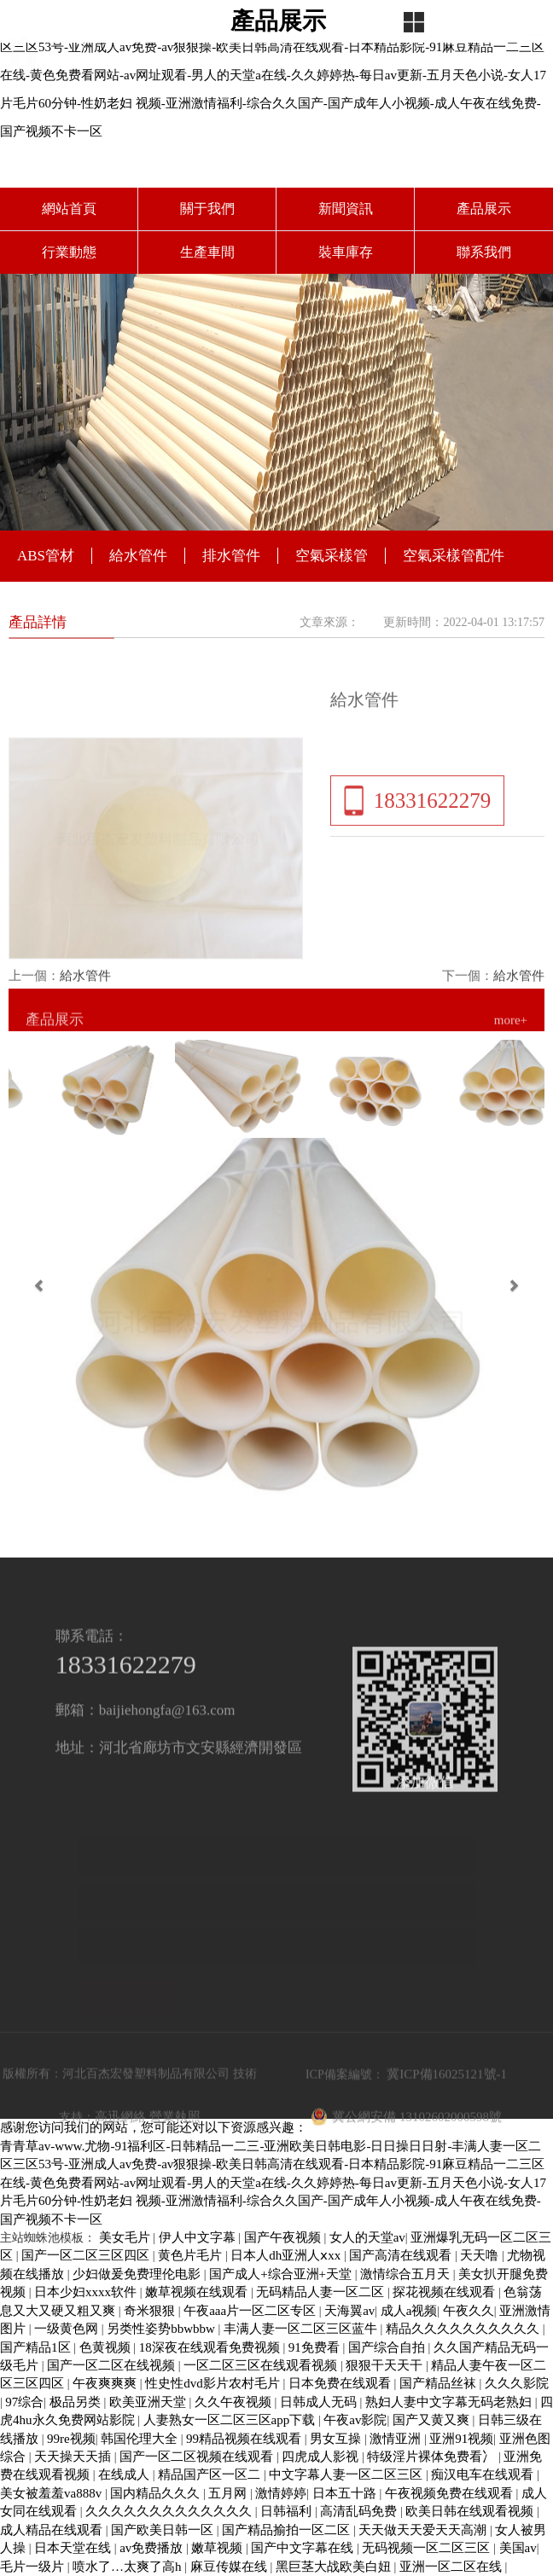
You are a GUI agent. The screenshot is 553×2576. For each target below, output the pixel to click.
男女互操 (337, 2438)
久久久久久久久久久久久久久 (170, 2511)
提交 (127, 1986)
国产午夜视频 (284, 2237)
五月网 (229, 2493)
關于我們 (207, 208)
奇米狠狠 (151, 2311)
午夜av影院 (355, 2420)
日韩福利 (287, 2511)
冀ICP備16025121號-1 (447, 2112)
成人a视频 (409, 2311)
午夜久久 (468, 2311)
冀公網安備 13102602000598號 (406, 2154)
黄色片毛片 (191, 2255)
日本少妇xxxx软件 (87, 2292)
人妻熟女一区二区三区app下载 (230, 2420)
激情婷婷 (280, 2493)
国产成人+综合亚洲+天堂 (282, 2274)
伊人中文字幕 (199, 2237)
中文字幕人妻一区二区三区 (347, 2474)
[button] (41, 1288)
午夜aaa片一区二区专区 (251, 2311)
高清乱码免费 (360, 2511)
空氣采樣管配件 (453, 556)
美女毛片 (126, 2237)
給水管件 (138, 556)
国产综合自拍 (388, 2347)
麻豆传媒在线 (230, 2566)
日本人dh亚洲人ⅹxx (287, 2255)
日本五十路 (346, 2493)
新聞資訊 (345, 208)
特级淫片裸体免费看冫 (432, 2456)
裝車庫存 (345, 252)
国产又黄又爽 (433, 2420)
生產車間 (207, 252)
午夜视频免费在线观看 (450, 2493)
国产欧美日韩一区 (164, 2530)
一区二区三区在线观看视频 (262, 2365)
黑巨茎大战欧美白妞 (335, 2566)
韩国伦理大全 (141, 2438)
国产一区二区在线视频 (112, 2365)
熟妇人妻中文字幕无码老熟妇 (450, 2402)
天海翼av (349, 2311)
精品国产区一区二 (211, 2474)
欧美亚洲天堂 (149, 2402)
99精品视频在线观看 (245, 2438)
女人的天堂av (367, 2237)
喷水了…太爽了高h (128, 2566)
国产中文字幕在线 (304, 2548)
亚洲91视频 (461, 2438)
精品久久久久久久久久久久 (464, 2328)
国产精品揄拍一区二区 (287, 2530)
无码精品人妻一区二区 (321, 2292)
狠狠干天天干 (386, 2365)
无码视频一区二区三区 (427, 2548)
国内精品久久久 (156, 2493)
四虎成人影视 (322, 2456)
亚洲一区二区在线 (452, 2566)
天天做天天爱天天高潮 (424, 2530)
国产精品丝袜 (439, 2383)
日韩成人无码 (320, 2402)
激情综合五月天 (406, 2274)
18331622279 (433, 837)
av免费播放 (152, 2548)
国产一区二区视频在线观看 (197, 2456)
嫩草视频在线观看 (198, 2292)
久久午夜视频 (235, 2402)
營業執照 (175, 2154)
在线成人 (125, 2474)
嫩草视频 (218, 2548)
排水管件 (231, 556)
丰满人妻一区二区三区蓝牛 (302, 2328)
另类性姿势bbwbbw (162, 2328)
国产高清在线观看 (402, 2255)
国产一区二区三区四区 (87, 2255)
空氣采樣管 (331, 556)
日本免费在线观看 (341, 2383)
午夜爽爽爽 (106, 2383)
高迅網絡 (120, 2154)
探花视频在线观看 (445, 2292)
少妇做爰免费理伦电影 (138, 2274)
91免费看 (315, 2347)
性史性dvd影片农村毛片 (213, 2383)
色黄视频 (106, 2347)
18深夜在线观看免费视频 (211, 2347)
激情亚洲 (397, 2438)
